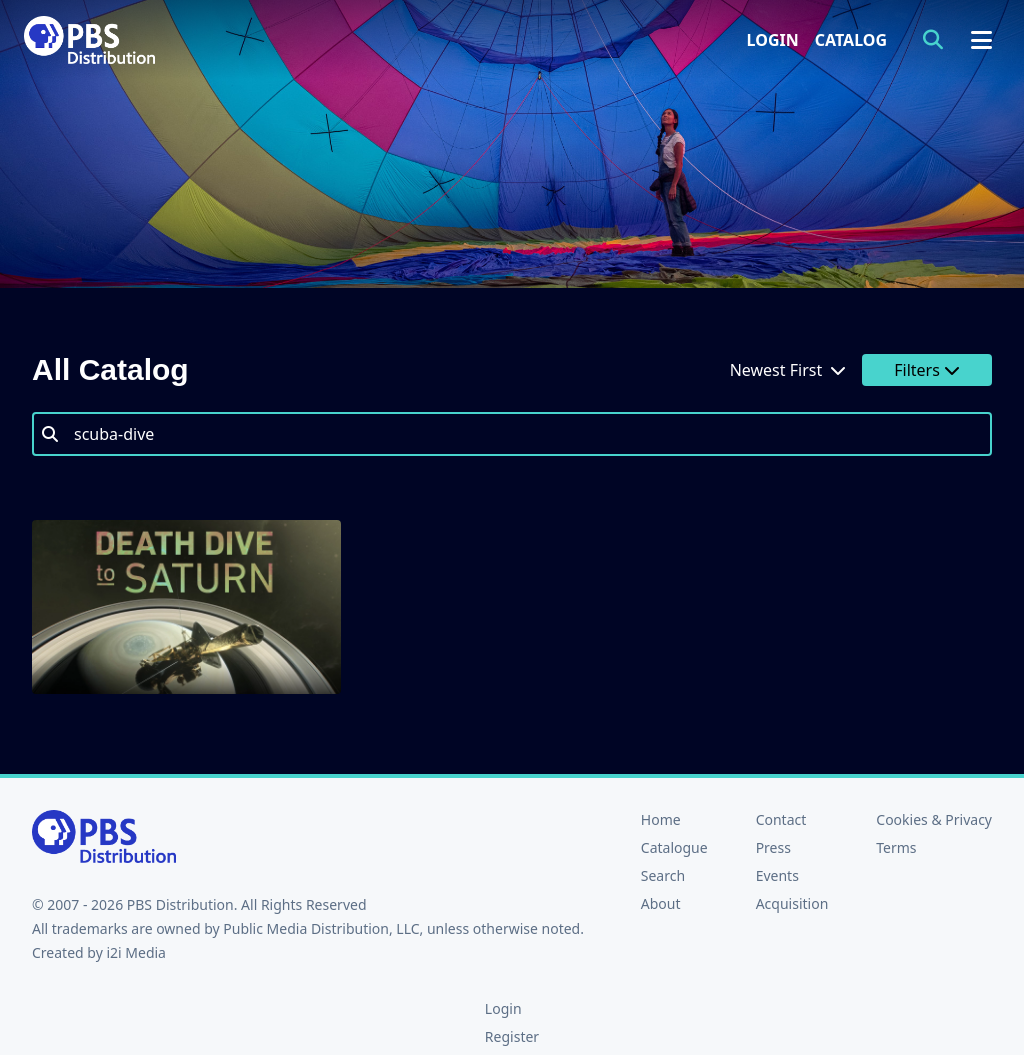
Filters (927, 370)
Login (773, 40)
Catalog (851, 40)
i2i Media (136, 952)
